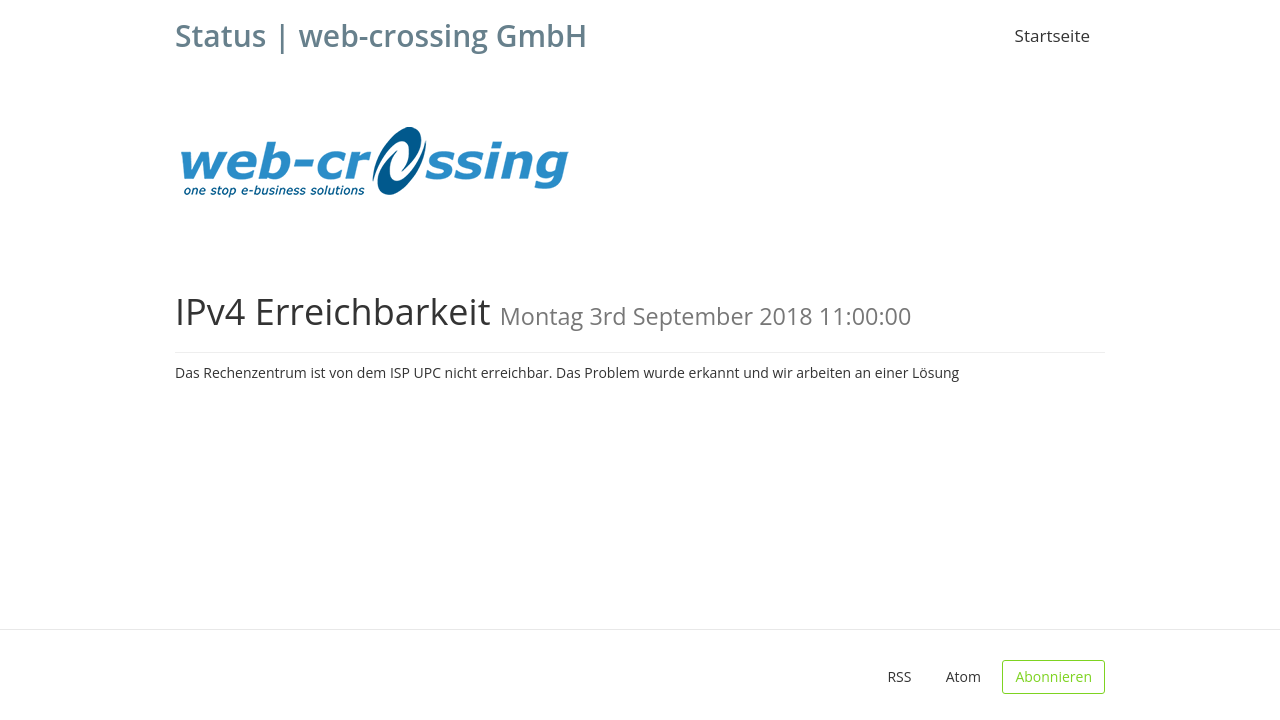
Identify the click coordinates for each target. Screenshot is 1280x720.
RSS (899, 676)
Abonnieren (1053, 676)
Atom (963, 676)
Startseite (1052, 35)
